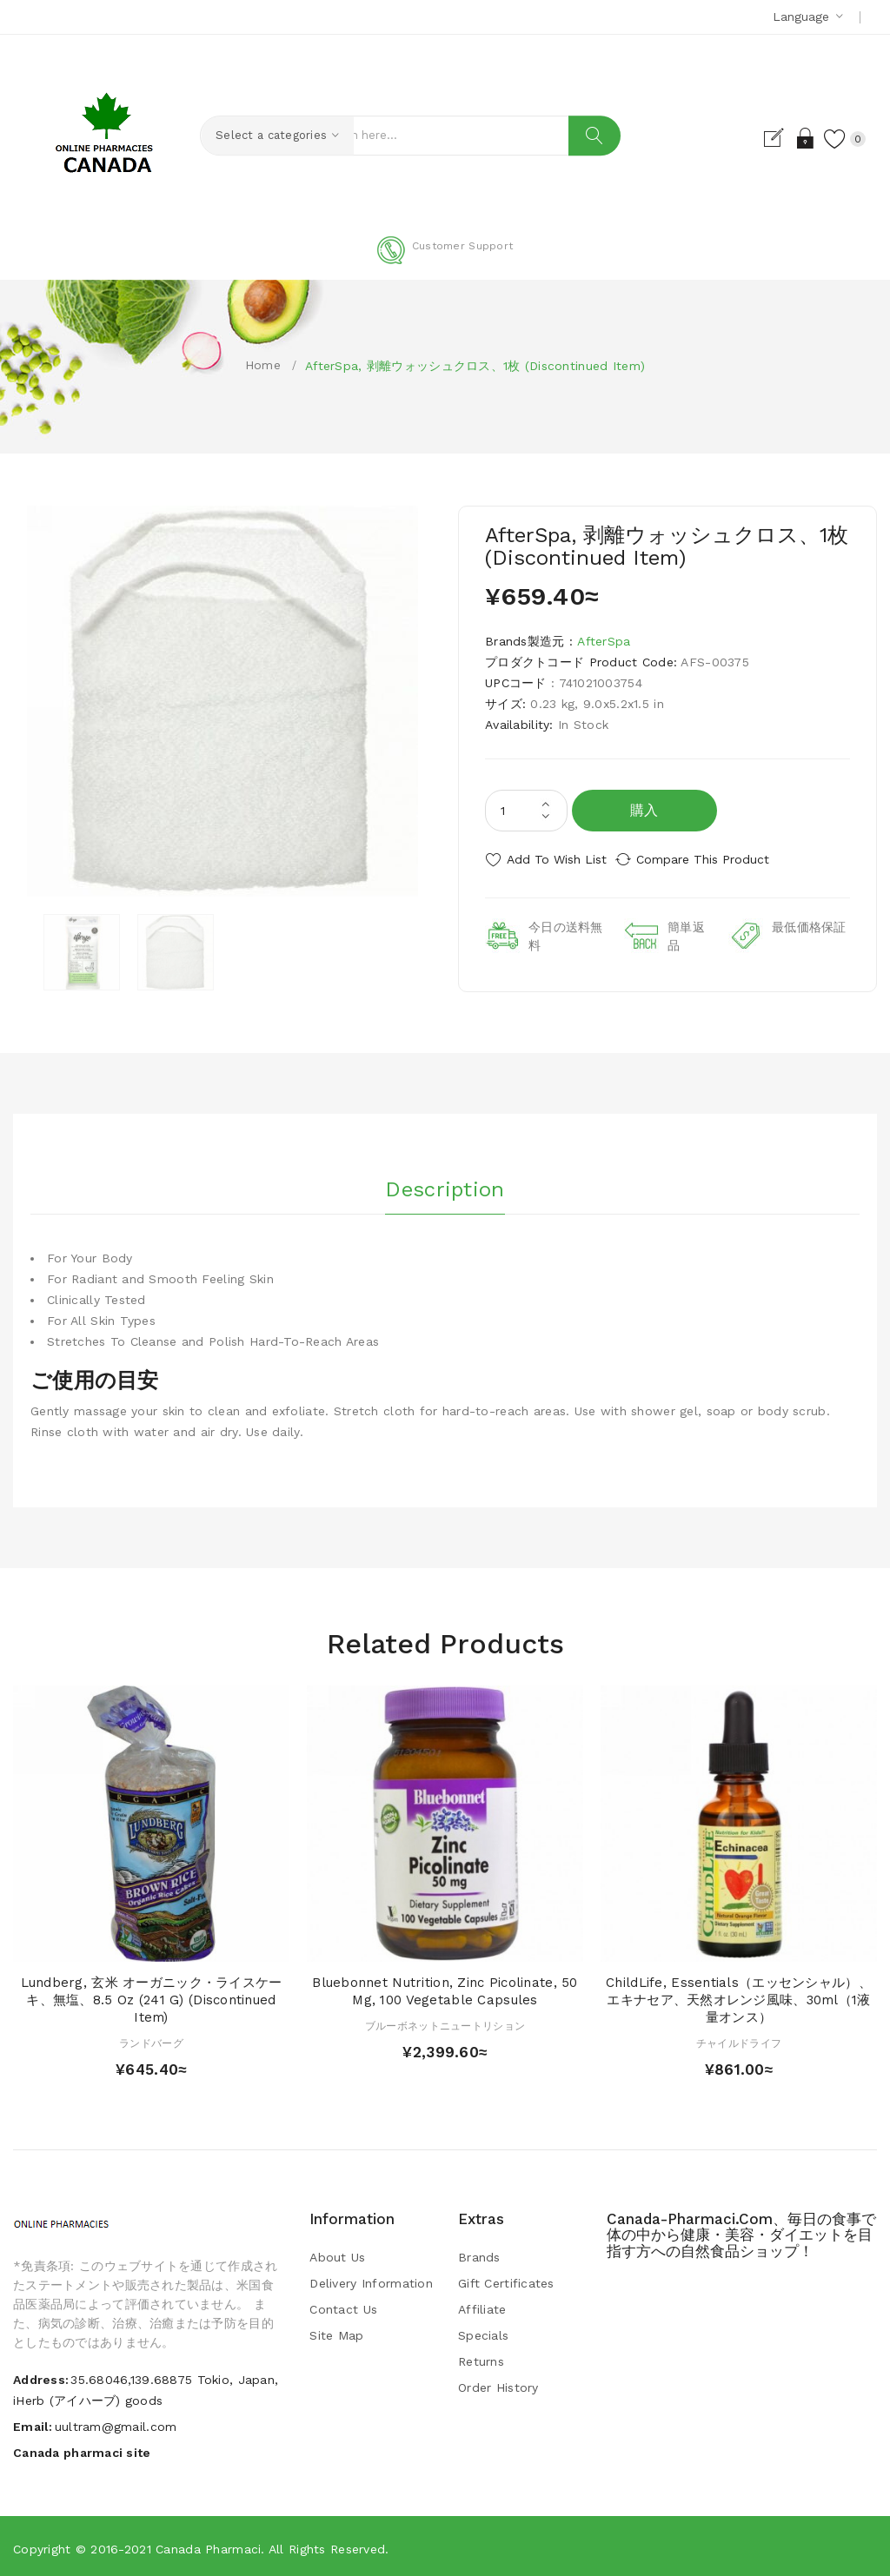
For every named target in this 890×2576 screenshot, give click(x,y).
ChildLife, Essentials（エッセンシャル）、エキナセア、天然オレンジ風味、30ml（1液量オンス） (739, 1997)
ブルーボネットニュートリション (445, 2022)
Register (758, 138)
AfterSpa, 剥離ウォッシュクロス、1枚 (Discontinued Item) (475, 366)
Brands (479, 2254)
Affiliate (482, 2307)
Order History (498, 2385)
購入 (644, 810)
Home (263, 365)
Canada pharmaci (208, 2546)
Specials (483, 2333)
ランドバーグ (151, 2040)
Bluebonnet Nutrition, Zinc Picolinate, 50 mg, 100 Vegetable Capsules (444, 1988)
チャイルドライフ (738, 2040)
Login (789, 138)
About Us (337, 2254)
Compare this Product (719, 859)
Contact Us (343, 2307)
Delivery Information (371, 2281)
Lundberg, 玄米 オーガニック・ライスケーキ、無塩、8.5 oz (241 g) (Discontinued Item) (151, 1997)
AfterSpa (603, 641)
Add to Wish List (557, 859)
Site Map (336, 2333)
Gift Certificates (506, 2281)
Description (444, 1181)
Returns (481, 2359)
